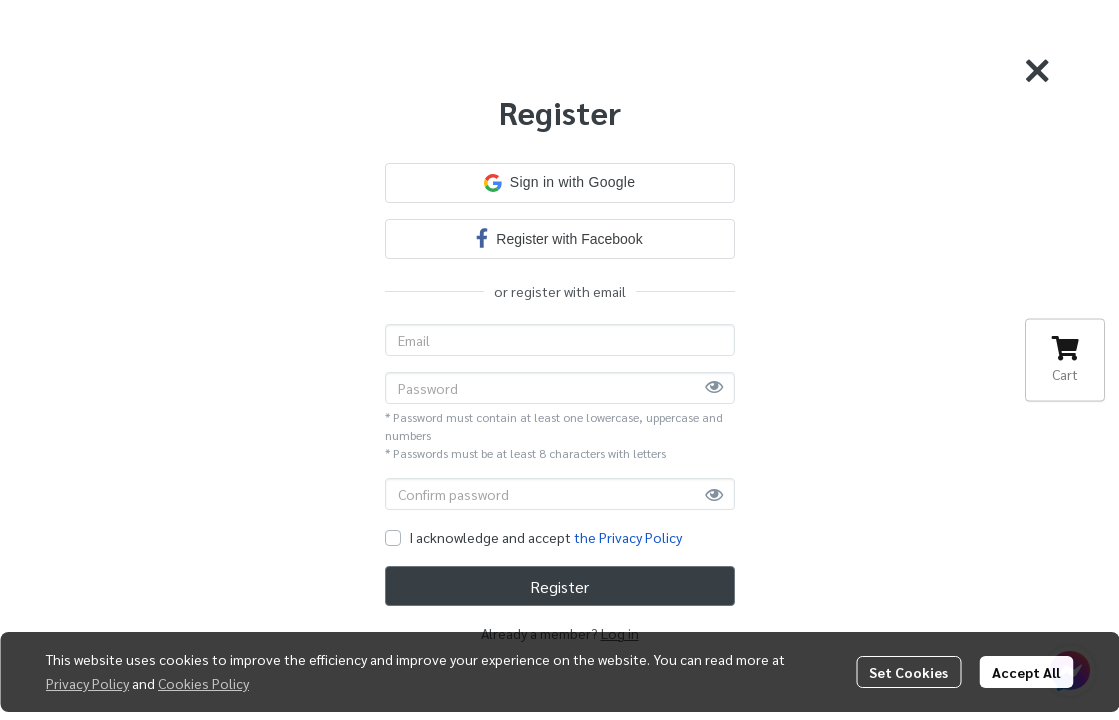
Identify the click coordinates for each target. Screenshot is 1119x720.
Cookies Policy (203, 683)
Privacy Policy (87, 683)
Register (559, 586)
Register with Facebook (559, 237)
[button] (560, 183)
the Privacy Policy (628, 537)
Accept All (1026, 672)
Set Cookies (908, 672)
